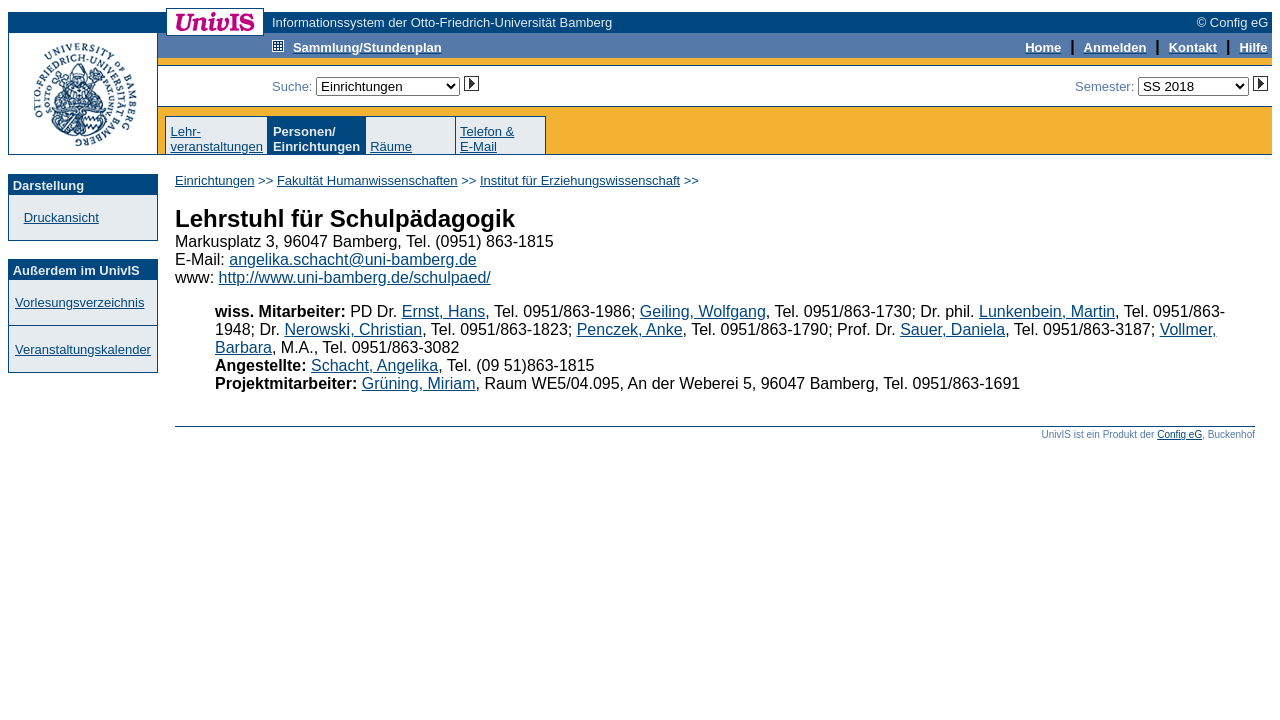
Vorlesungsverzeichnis (79, 302)
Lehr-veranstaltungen (216, 139)
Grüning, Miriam (419, 383)
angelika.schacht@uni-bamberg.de (353, 259)
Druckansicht (61, 217)
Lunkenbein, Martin (1047, 311)
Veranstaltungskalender (83, 349)
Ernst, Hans (444, 311)
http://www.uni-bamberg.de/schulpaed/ (355, 277)
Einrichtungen (215, 180)
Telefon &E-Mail (487, 139)
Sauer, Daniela (952, 329)
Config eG (1179, 434)
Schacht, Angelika (374, 365)
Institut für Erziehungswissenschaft (580, 180)
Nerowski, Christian (353, 329)
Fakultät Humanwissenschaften (367, 180)
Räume (391, 146)
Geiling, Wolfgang (703, 311)
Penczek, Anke (630, 329)
